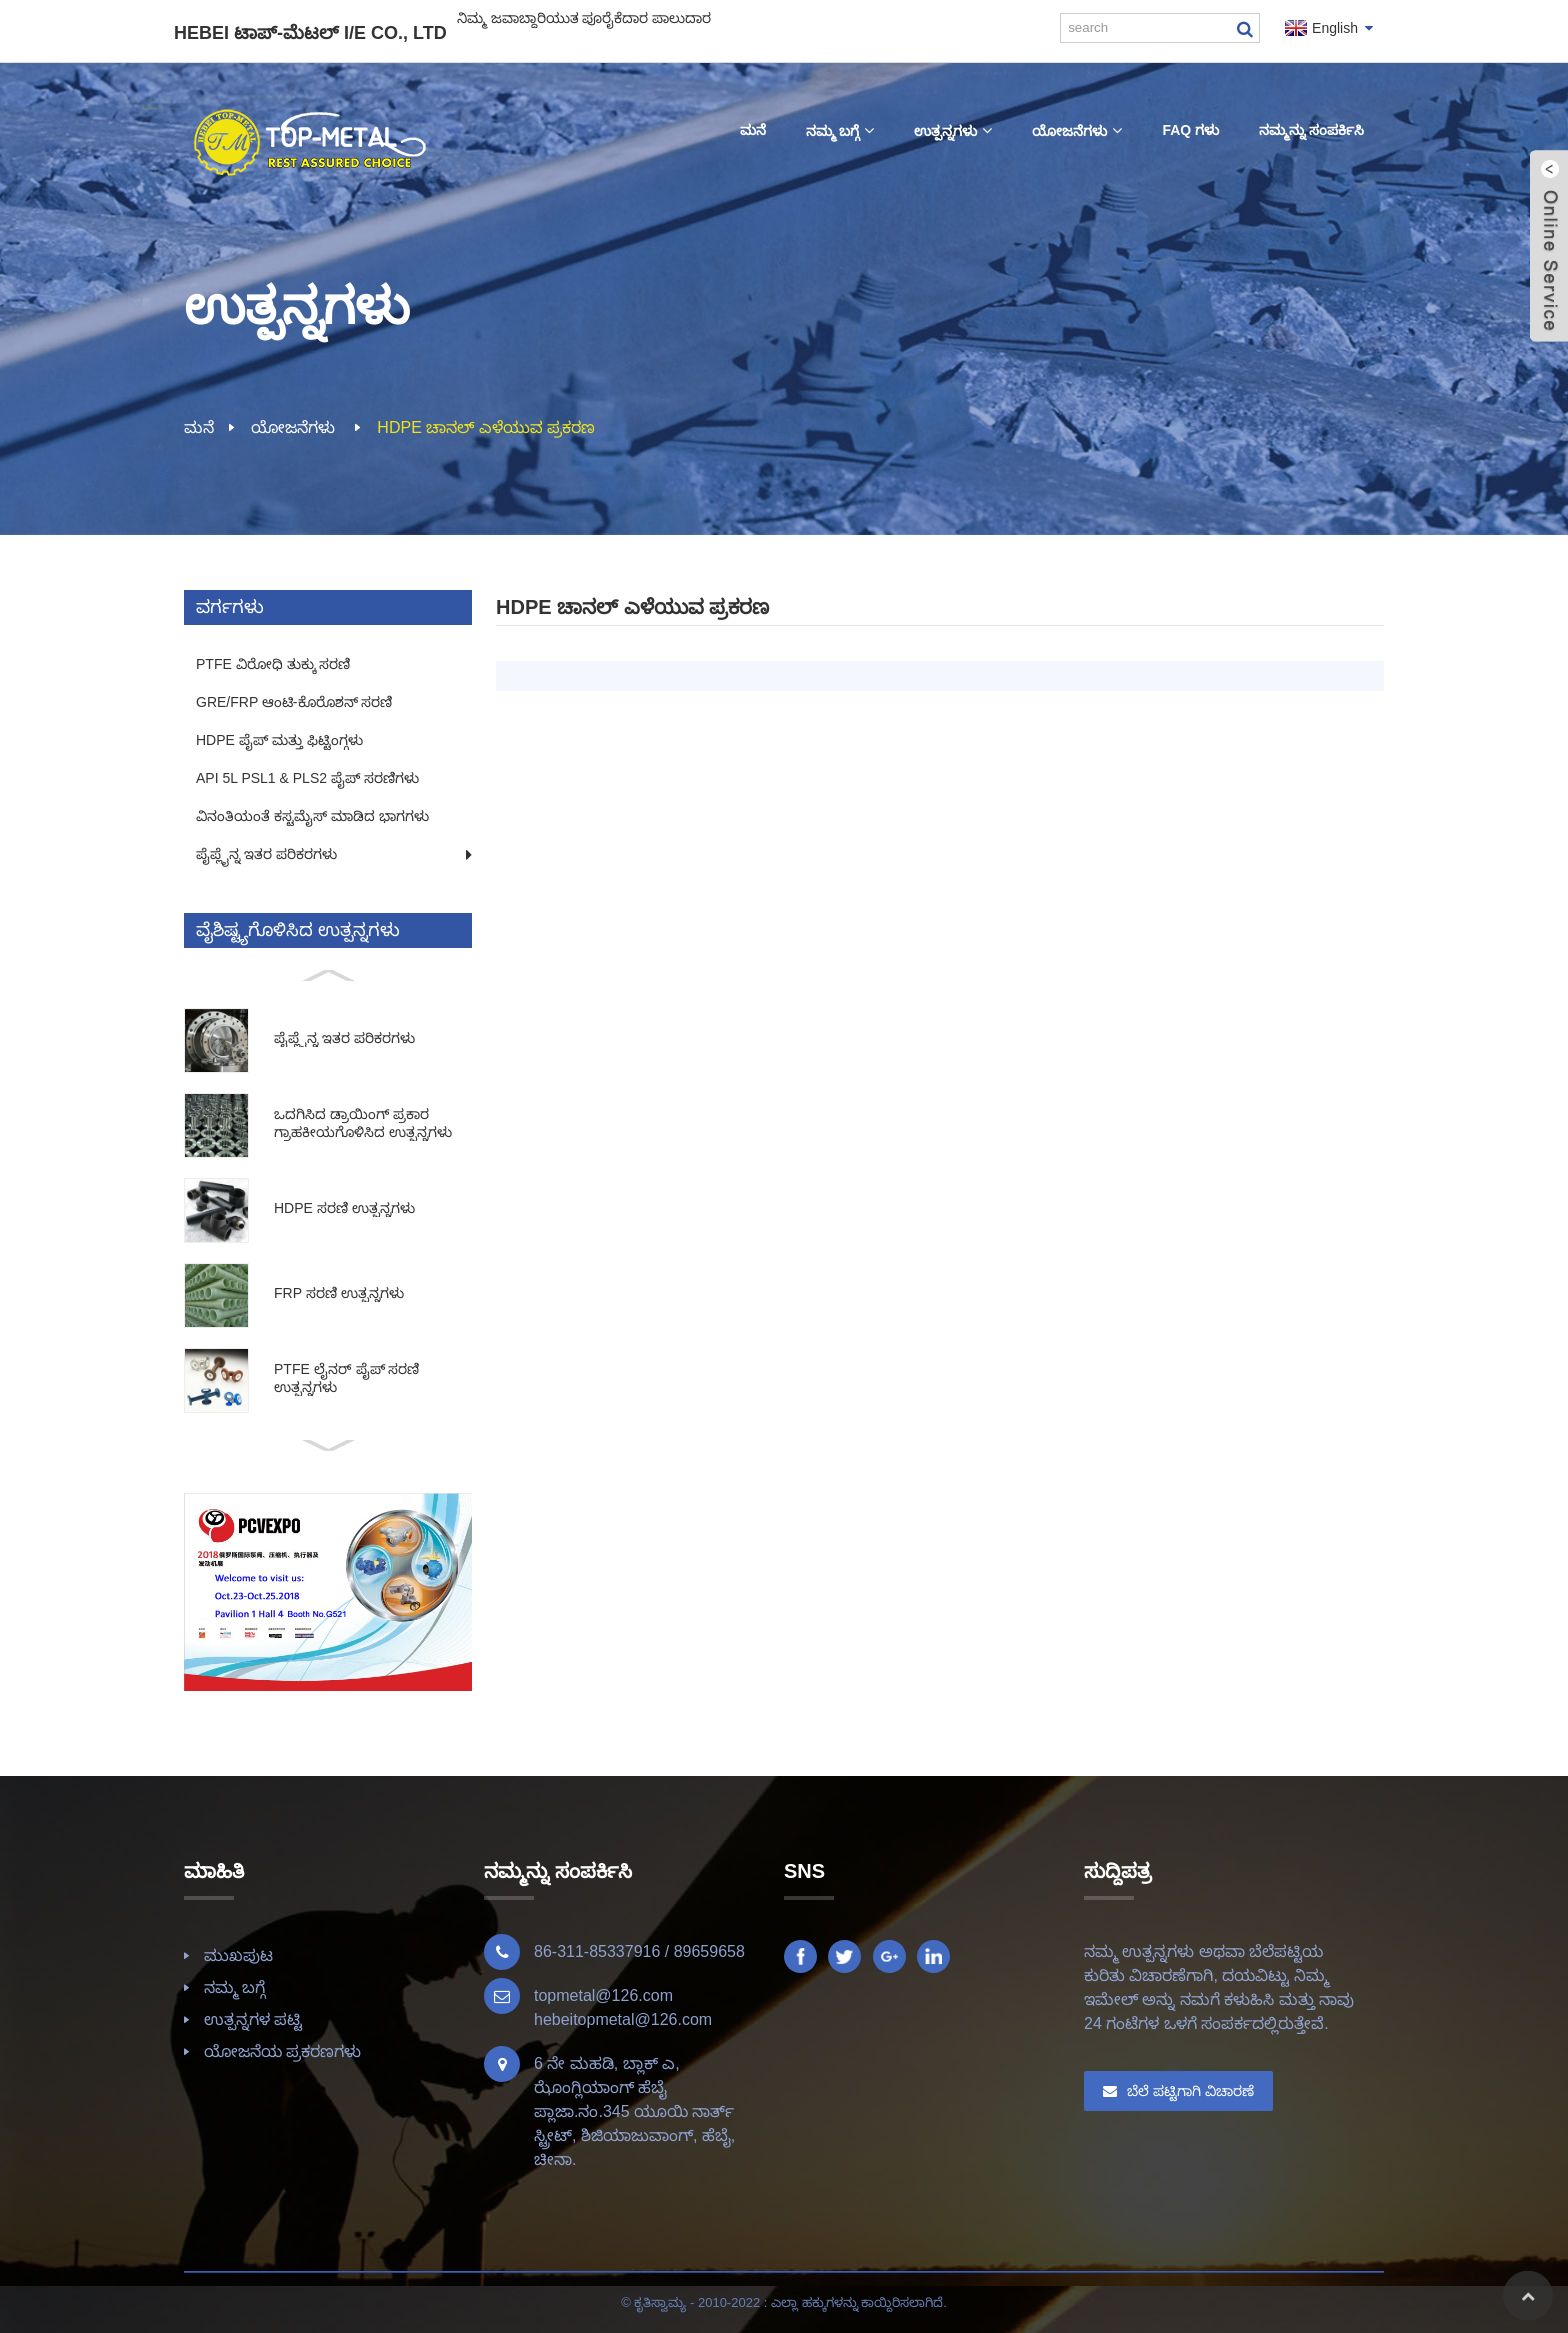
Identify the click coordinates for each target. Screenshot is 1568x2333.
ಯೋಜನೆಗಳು (293, 427)
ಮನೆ (199, 427)
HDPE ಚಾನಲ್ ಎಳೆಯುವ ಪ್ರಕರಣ (486, 427)
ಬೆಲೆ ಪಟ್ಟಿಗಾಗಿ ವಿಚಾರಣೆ (1190, 2091)
